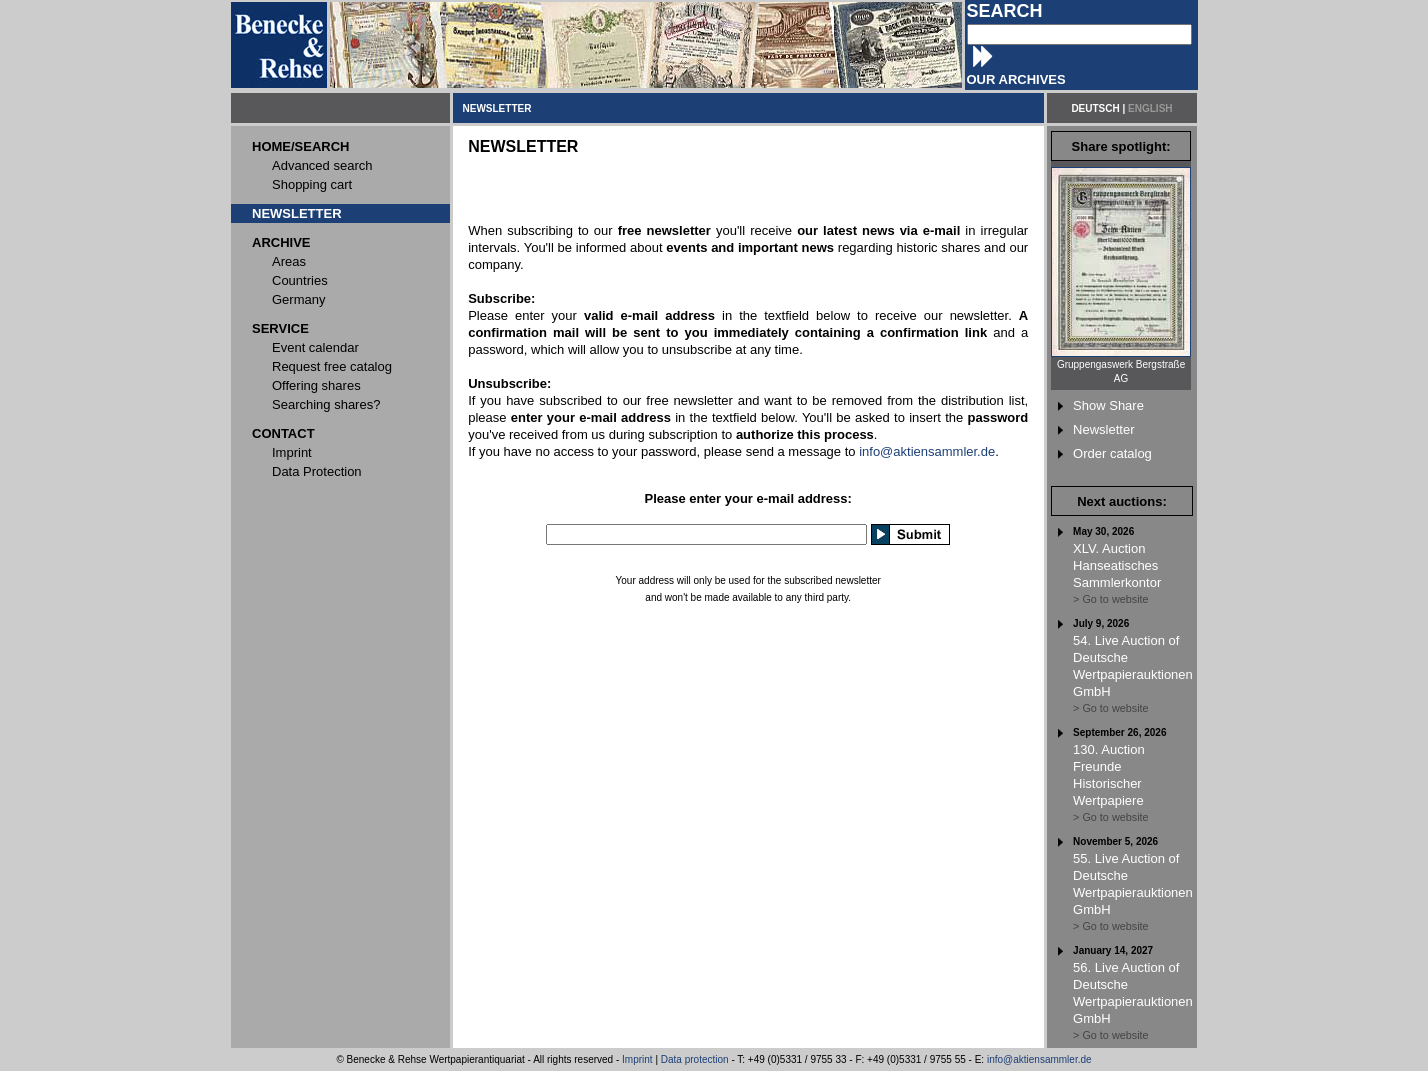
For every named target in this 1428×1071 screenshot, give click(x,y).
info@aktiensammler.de (927, 451)
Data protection (695, 1059)
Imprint (637, 1059)
